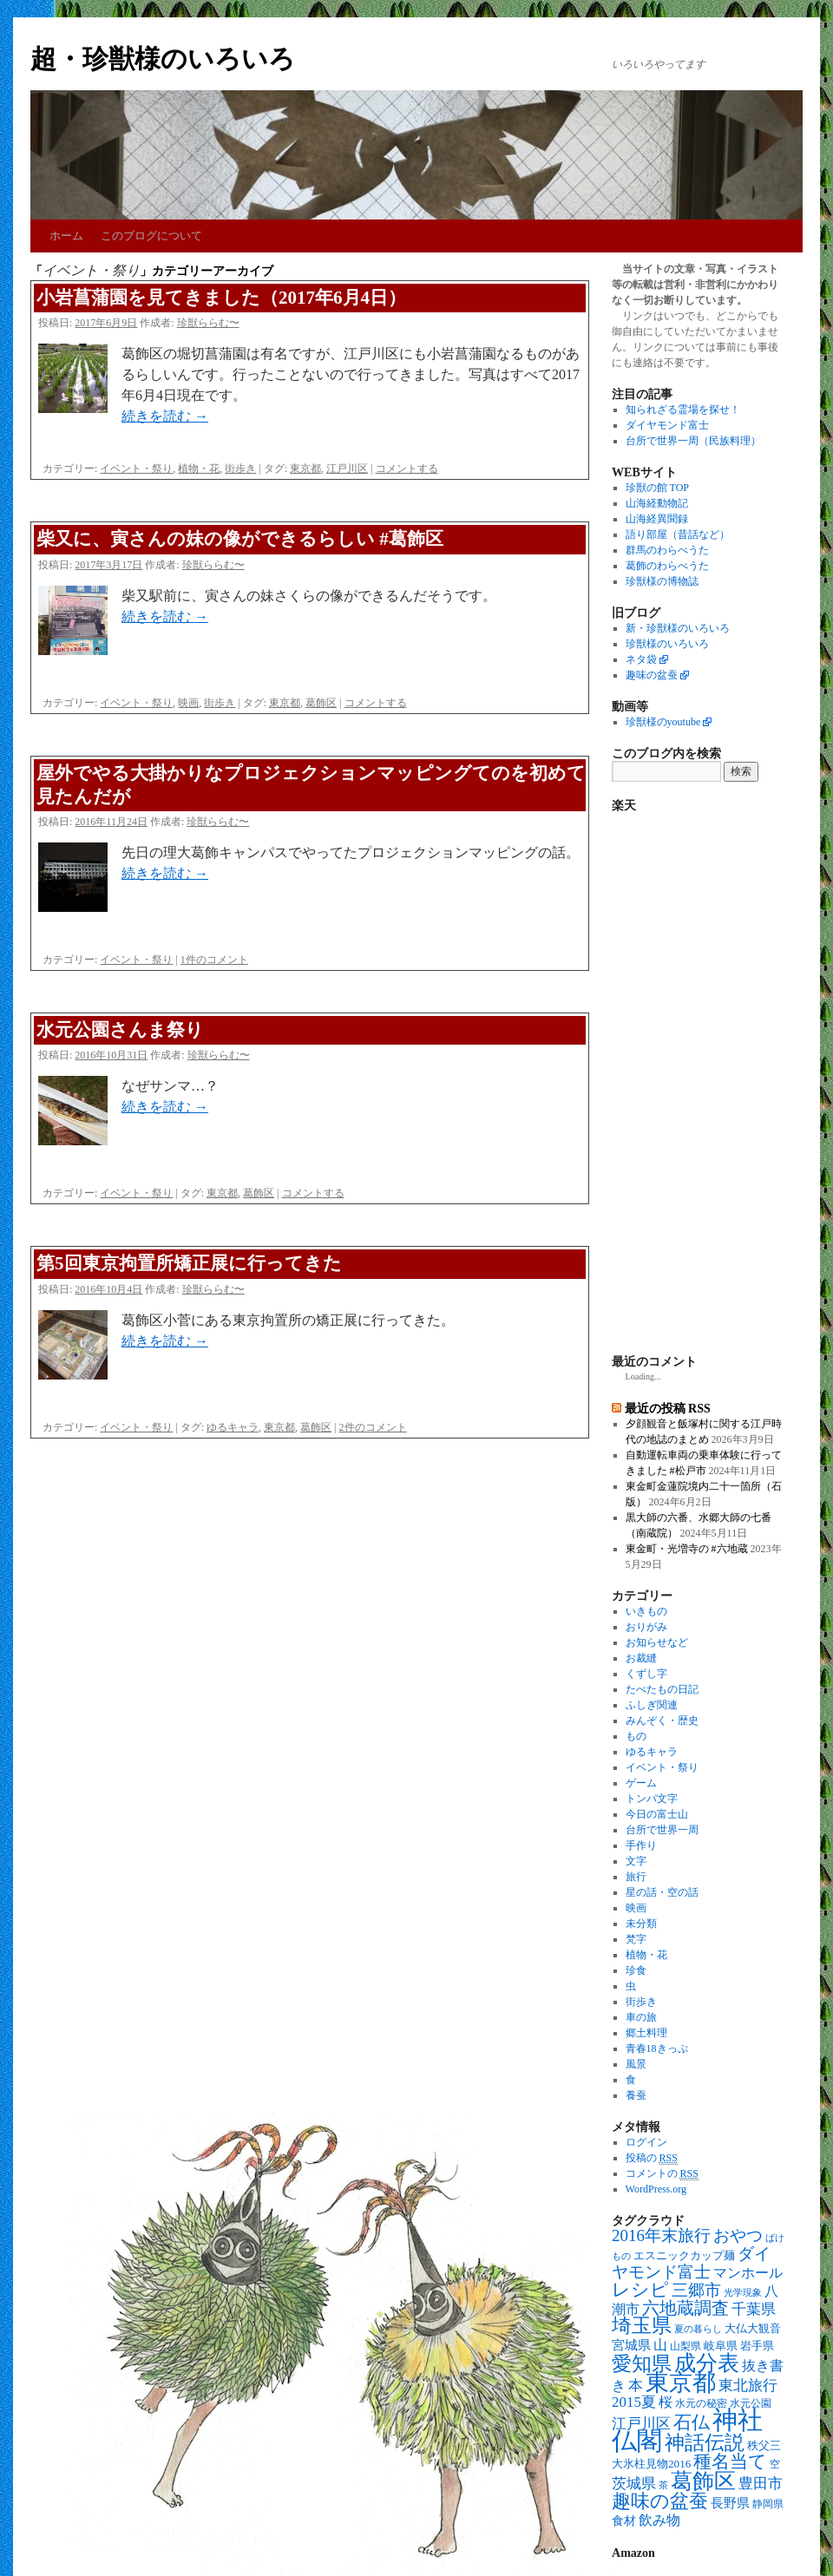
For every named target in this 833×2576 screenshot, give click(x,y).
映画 (188, 703)
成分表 (706, 2362)
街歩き (240, 468)
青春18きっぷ (657, 2048)
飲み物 (659, 2520)
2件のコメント (373, 1427)
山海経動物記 (657, 503)
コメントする (407, 468)
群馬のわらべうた (667, 550)
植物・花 (199, 468)
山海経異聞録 (657, 519)
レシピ (640, 2289)
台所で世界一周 (662, 1830)
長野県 (730, 2503)
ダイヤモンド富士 (667, 425)
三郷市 (696, 2290)
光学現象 (743, 2292)
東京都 (305, 468)
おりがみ (646, 1627)
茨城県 (634, 2483)
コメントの (662, 2173)
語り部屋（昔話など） (678, 534)
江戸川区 (347, 468)
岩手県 (757, 2345)
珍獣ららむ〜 (208, 323)
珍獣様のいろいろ (667, 644)
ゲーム (641, 1783)
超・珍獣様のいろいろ (162, 58)
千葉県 (753, 2309)
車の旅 (641, 2017)
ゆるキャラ (233, 1427)
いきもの (646, 1611)
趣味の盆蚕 (652, 675)
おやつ (738, 2235)
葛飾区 (321, 703)
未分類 (641, 1923)
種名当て (730, 2461)
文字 (636, 1861)
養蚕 (636, 2095)
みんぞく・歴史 (662, 1720)
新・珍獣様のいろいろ (678, 628)
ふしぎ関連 (652, 1705)
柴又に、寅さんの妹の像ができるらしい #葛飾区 (239, 538)
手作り (641, 1845)
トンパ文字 (652, 1799)
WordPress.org (656, 2189)
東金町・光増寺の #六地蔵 (687, 1549)
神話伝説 (704, 2442)
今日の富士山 (657, 1814)
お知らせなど (657, 1642)
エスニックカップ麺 (684, 2255)
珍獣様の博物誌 (662, 581)
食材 (624, 2520)
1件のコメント (214, 960)
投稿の (652, 2158)
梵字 (636, 1939)
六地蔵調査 (685, 2308)
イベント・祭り (136, 468)
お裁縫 (641, 1658)
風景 (636, 2064)
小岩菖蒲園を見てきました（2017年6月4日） (221, 297)
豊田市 (760, 2483)
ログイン (646, 2142)
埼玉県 (642, 2326)
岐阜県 (721, 2345)
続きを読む (164, 416)
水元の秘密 (701, 2403)
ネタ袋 (641, 659)
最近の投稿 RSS (668, 1408)
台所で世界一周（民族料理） (693, 441)
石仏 (691, 2422)
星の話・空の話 (662, 1892)
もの (636, 1736)
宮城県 (631, 2345)
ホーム (66, 235)
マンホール (748, 2273)
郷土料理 (646, 2033)
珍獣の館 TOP (657, 488)
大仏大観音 (753, 2328)
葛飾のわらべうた (667, 566)
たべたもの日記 (662, 1689)
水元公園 (750, 2403)
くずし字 (646, 1674)
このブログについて (151, 235)
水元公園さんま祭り (120, 1029)
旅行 (636, 1877)
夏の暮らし (698, 2329)
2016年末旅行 (661, 2235)
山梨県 (685, 2346)
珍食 (636, 1970)
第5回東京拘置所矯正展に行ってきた (189, 1263)
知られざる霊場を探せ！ (683, 409)
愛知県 (642, 2363)
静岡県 (768, 2504)
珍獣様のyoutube (663, 722)
